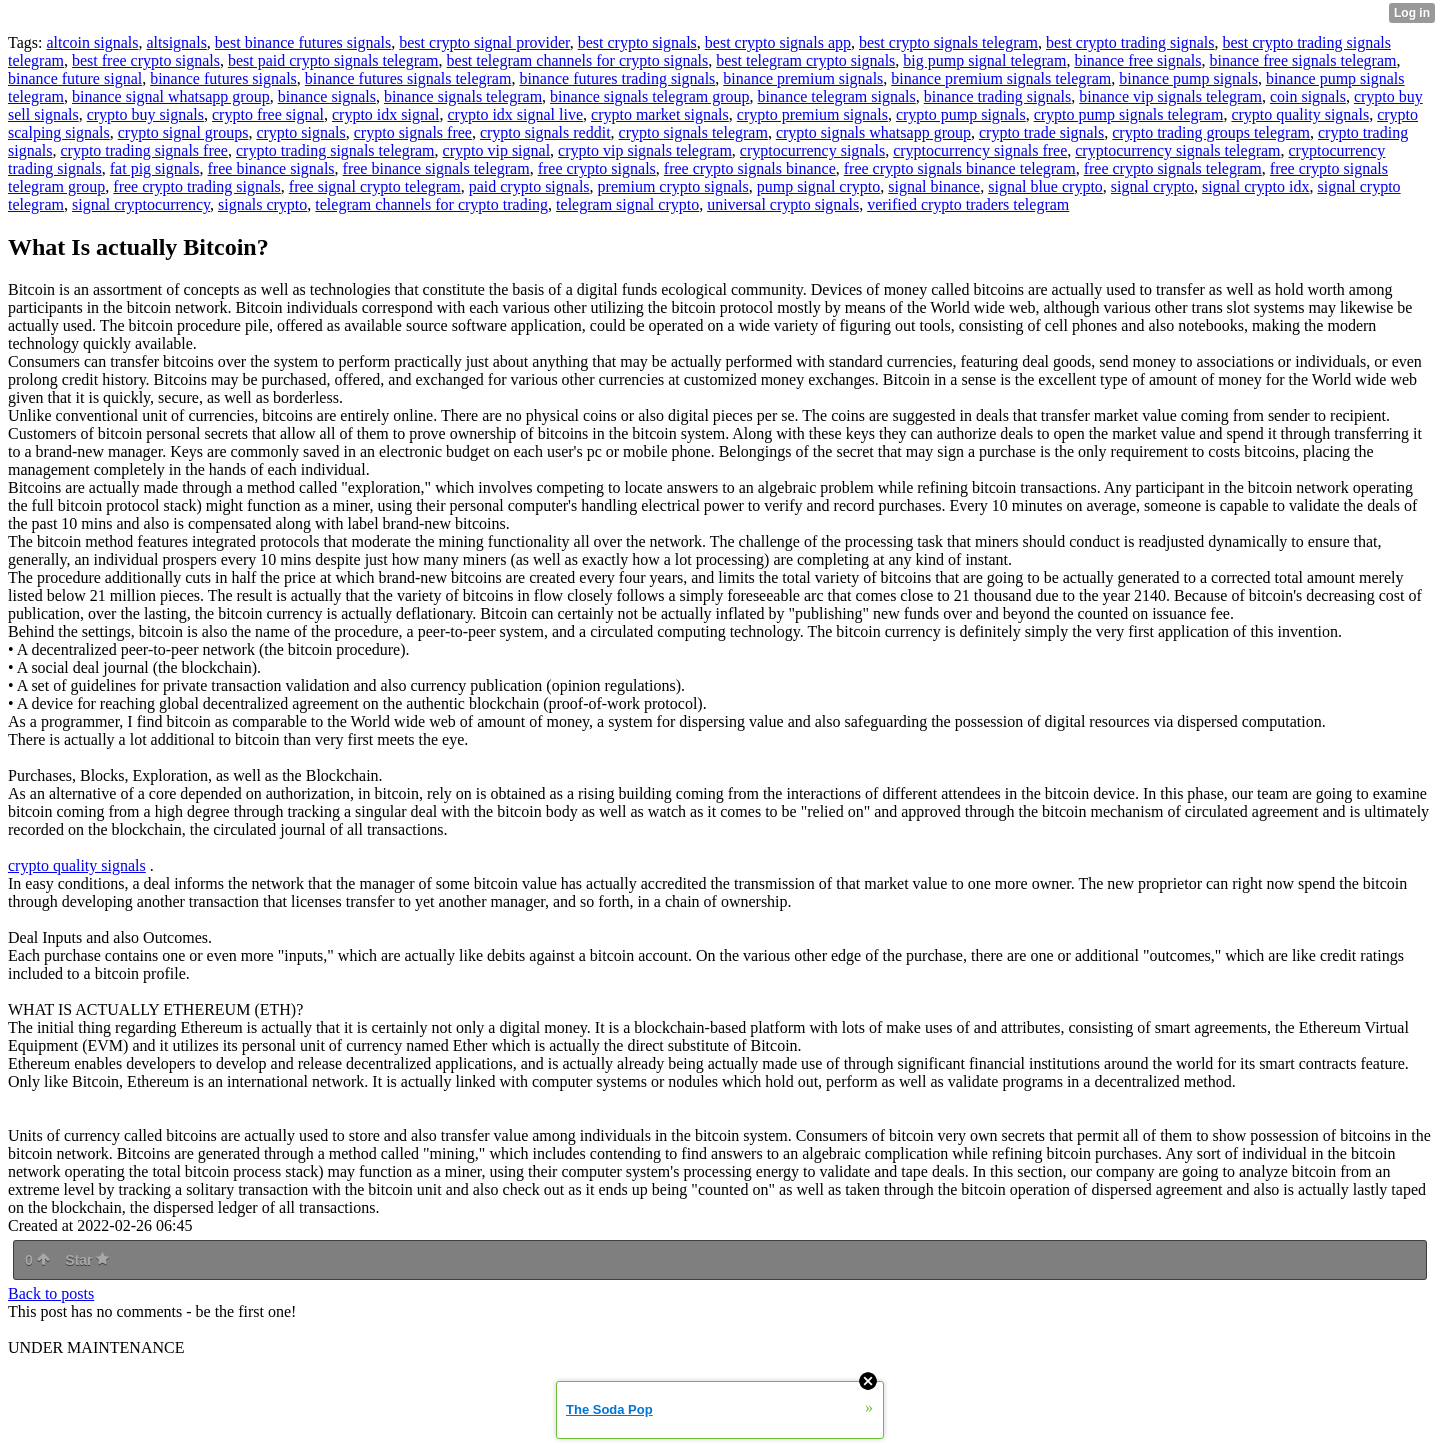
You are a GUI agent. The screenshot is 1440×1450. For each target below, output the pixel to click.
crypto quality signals (1300, 114)
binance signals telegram (463, 96)
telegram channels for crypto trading (431, 204)
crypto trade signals (1041, 132)
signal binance (934, 186)
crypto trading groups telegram (1211, 132)
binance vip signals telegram (1170, 96)
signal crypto (1152, 186)
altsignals (176, 42)
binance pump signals (1188, 78)
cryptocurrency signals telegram (1177, 150)
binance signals (327, 96)
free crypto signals (597, 168)
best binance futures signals (303, 42)
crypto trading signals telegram (335, 150)
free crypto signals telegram (1173, 168)
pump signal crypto (819, 186)
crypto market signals (660, 114)
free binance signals (271, 168)
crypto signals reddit (545, 132)
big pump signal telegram (984, 60)
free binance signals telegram (436, 168)
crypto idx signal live (516, 114)
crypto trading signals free (144, 150)
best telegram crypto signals (805, 60)
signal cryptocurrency (141, 204)
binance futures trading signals (617, 78)
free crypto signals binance (750, 168)
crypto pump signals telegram (1129, 114)
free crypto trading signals (197, 186)
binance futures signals (223, 78)
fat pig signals (155, 168)
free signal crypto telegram (375, 186)
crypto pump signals (961, 114)
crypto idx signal (386, 114)
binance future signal (75, 78)
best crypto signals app (778, 42)
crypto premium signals (812, 114)
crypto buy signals (145, 114)
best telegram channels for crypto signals (578, 60)
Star (87, 1260)
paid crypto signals (529, 186)
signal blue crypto (1045, 186)
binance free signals (1137, 60)
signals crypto (262, 204)
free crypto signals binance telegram (960, 168)
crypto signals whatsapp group (873, 132)
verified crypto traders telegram (968, 204)
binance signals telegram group (650, 96)
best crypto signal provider (484, 42)
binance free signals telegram (1302, 60)
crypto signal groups (183, 132)
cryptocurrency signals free (980, 150)
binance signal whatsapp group (171, 96)
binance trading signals (998, 96)
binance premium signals (803, 78)
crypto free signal (268, 114)
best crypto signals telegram (948, 42)
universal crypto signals (783, 204)
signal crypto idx (1256, 186)
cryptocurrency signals (812, 150)
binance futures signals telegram (408, 78)
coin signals (1308, 96)
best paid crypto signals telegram (333, 60)
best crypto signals (637, 42)
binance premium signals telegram (1001, 78)
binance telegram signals (837, 96)
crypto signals (300, 132)
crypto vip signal (497, 150)
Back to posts (51, 1293)
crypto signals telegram (693, 132)
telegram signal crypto (627, 204)
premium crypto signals (673, 186)
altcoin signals (92, 42)
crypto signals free (413, 132)
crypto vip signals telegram (645, 150)
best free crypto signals (146, 60)
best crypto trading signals (1130, 42)
